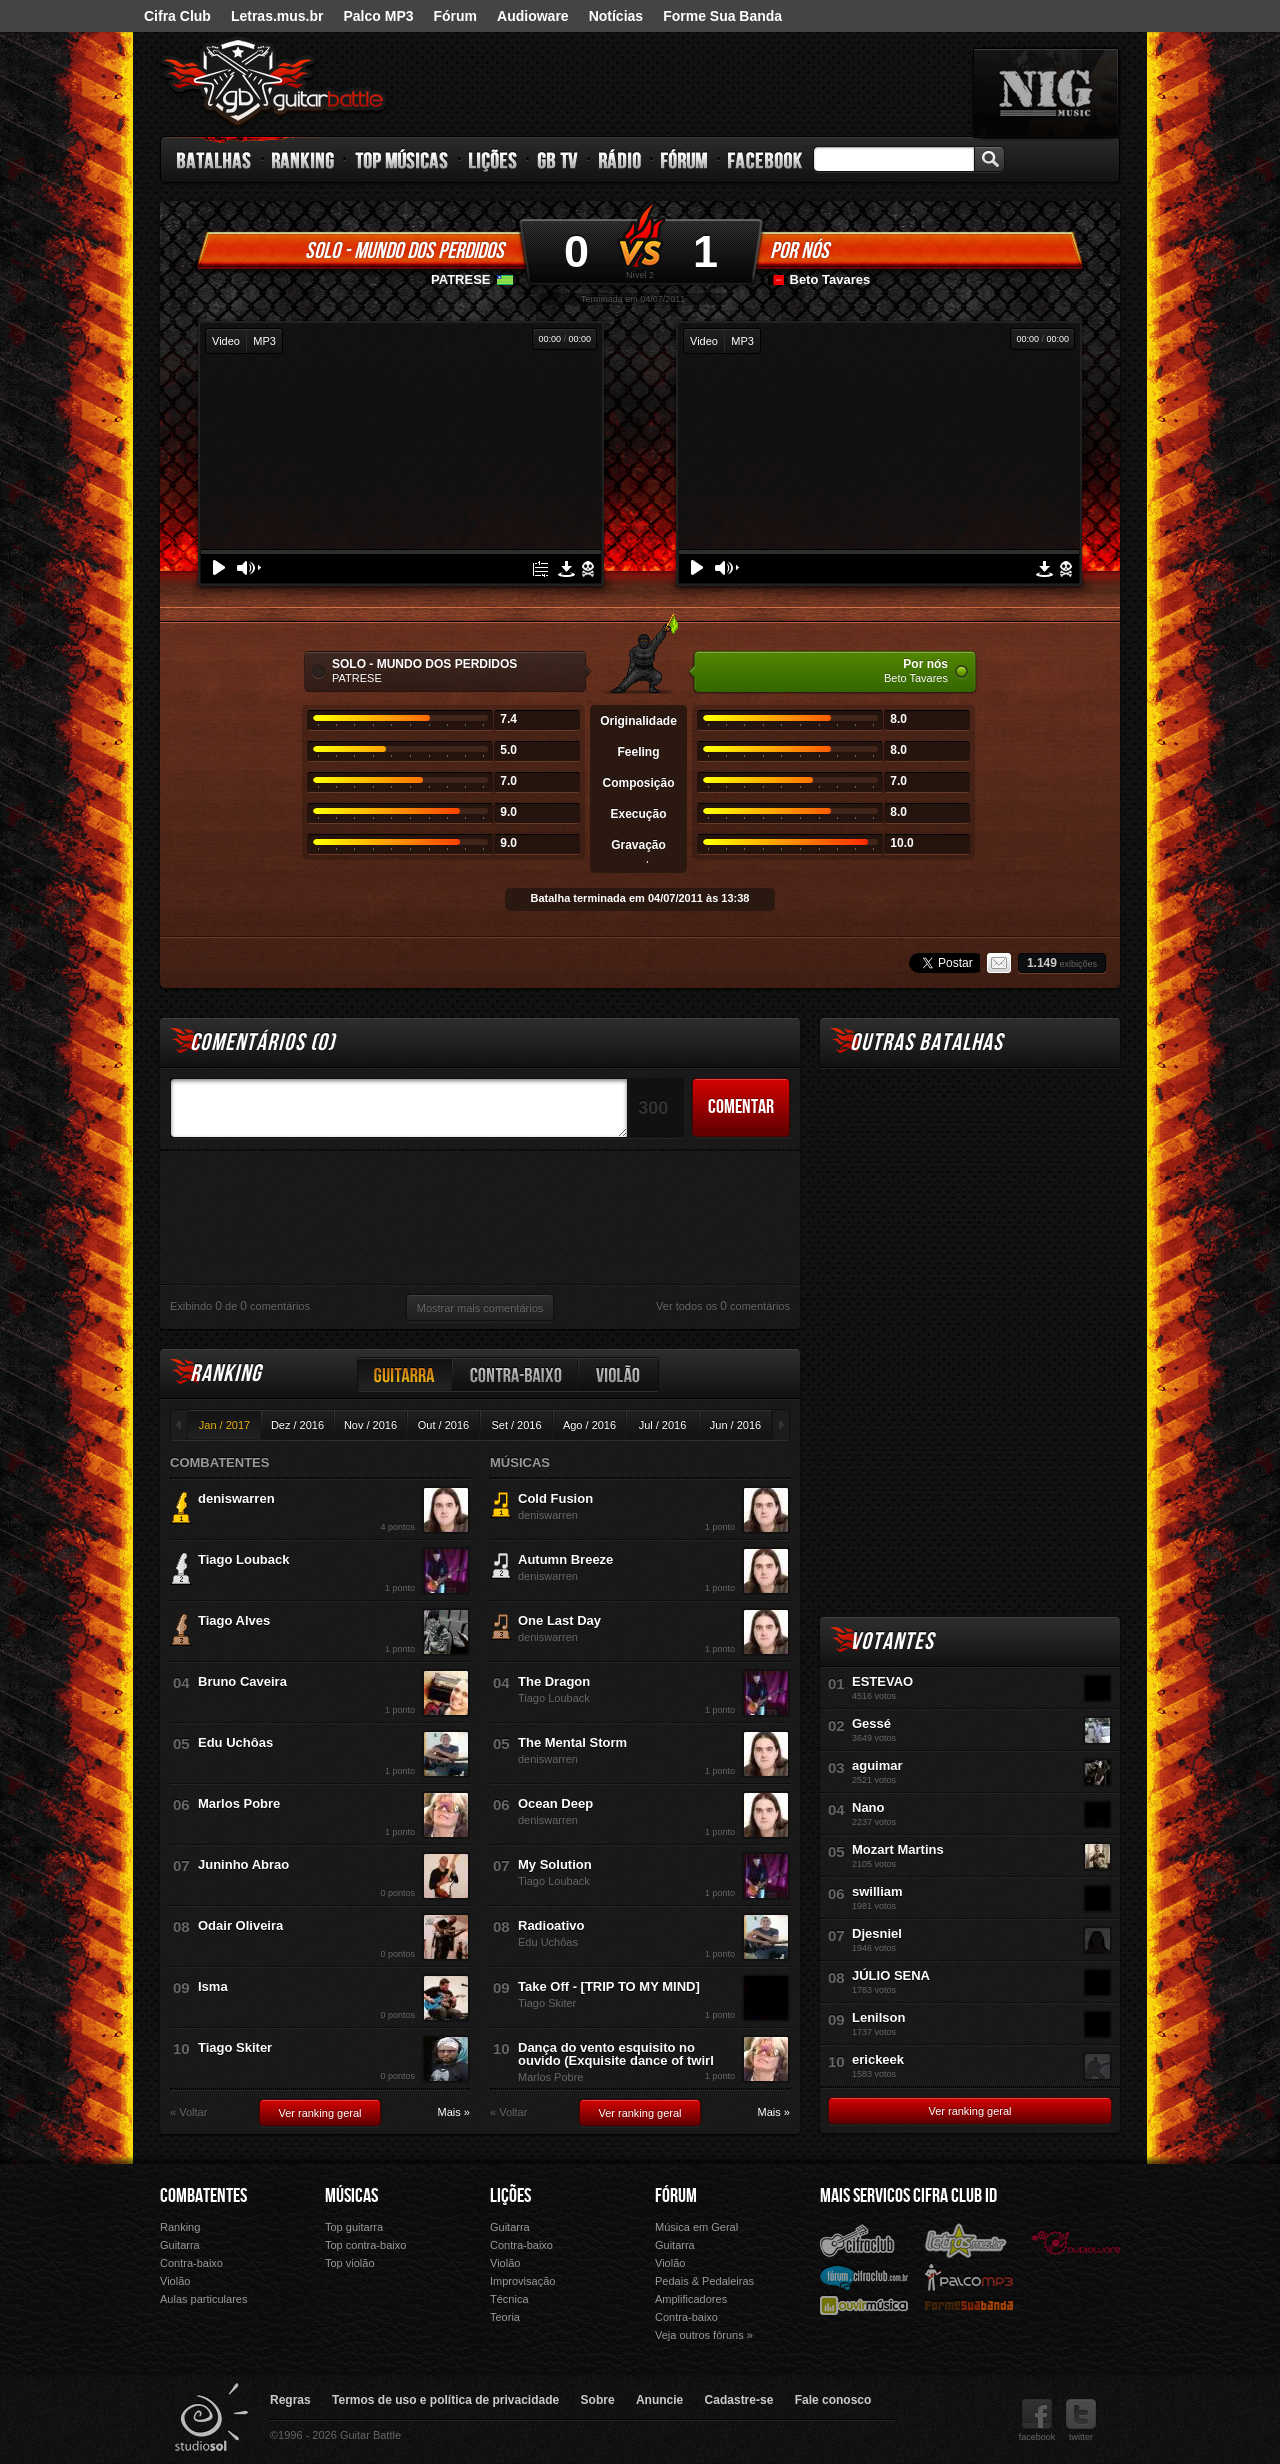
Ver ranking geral (319, 2113)
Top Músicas (402, 160)
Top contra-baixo (365, 2245)
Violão (619, 1374)
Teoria (505, 2317)
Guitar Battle (274, 82)
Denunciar (588, 569)
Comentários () (262, 1042)
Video (226, 341)
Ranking (303, 160)
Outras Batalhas (926, 1042)
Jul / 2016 (663, 1425)
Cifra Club (177, 16)
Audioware (533, 16)
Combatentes (203, 2196)
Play (219, 567)
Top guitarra (354, 2227)
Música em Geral (696, 2227)
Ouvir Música (864, 2304)
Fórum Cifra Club (864, 2277)
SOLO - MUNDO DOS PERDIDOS (404, 251)
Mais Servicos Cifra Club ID (908, 2196)
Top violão (350, 2263)
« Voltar (188, 2112)
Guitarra (405, 1374)
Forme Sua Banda (722, 16)
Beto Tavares (830, 279)
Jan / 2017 (224, 1425)
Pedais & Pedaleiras (704, 2281)
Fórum (456, 16)
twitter (1081, 2420)
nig (1046, 93)
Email (999, 963)
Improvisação (522, 2281)
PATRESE (460, 279)
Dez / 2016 (297, 1425)
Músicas (351, 2196)
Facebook (765, 160)
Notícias (616, 16)
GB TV (558, 160)
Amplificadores (691, 2299)
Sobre (598, 2400)
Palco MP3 (378, 16)
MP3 (264, 341)
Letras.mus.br (277, 16)
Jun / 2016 (735, 1425)
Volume (249, 568)
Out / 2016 (443, 1425)
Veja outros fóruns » (704, 2335)
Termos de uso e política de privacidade (445, 2400)
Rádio (620, 160)
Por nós (799, 251)
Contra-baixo (516, 1374)
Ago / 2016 (589, 1425)
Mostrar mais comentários (480, 1308)
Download (566, 569)
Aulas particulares (203, 2299)
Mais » (454, 2112)
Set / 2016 (516, 1425)
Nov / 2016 (370, 1425)
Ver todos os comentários (723, 1306)
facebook (1037, 2420)
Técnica (509, 2299)
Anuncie (659, 2400)
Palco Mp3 (969, 2276)
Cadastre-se (739, 2400)
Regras (290, 2400)
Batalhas (215, 160)
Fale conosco (833, 2400)
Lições (493, 160)
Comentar (741, 1107)
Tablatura (540, 569)
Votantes (892, 1641)
